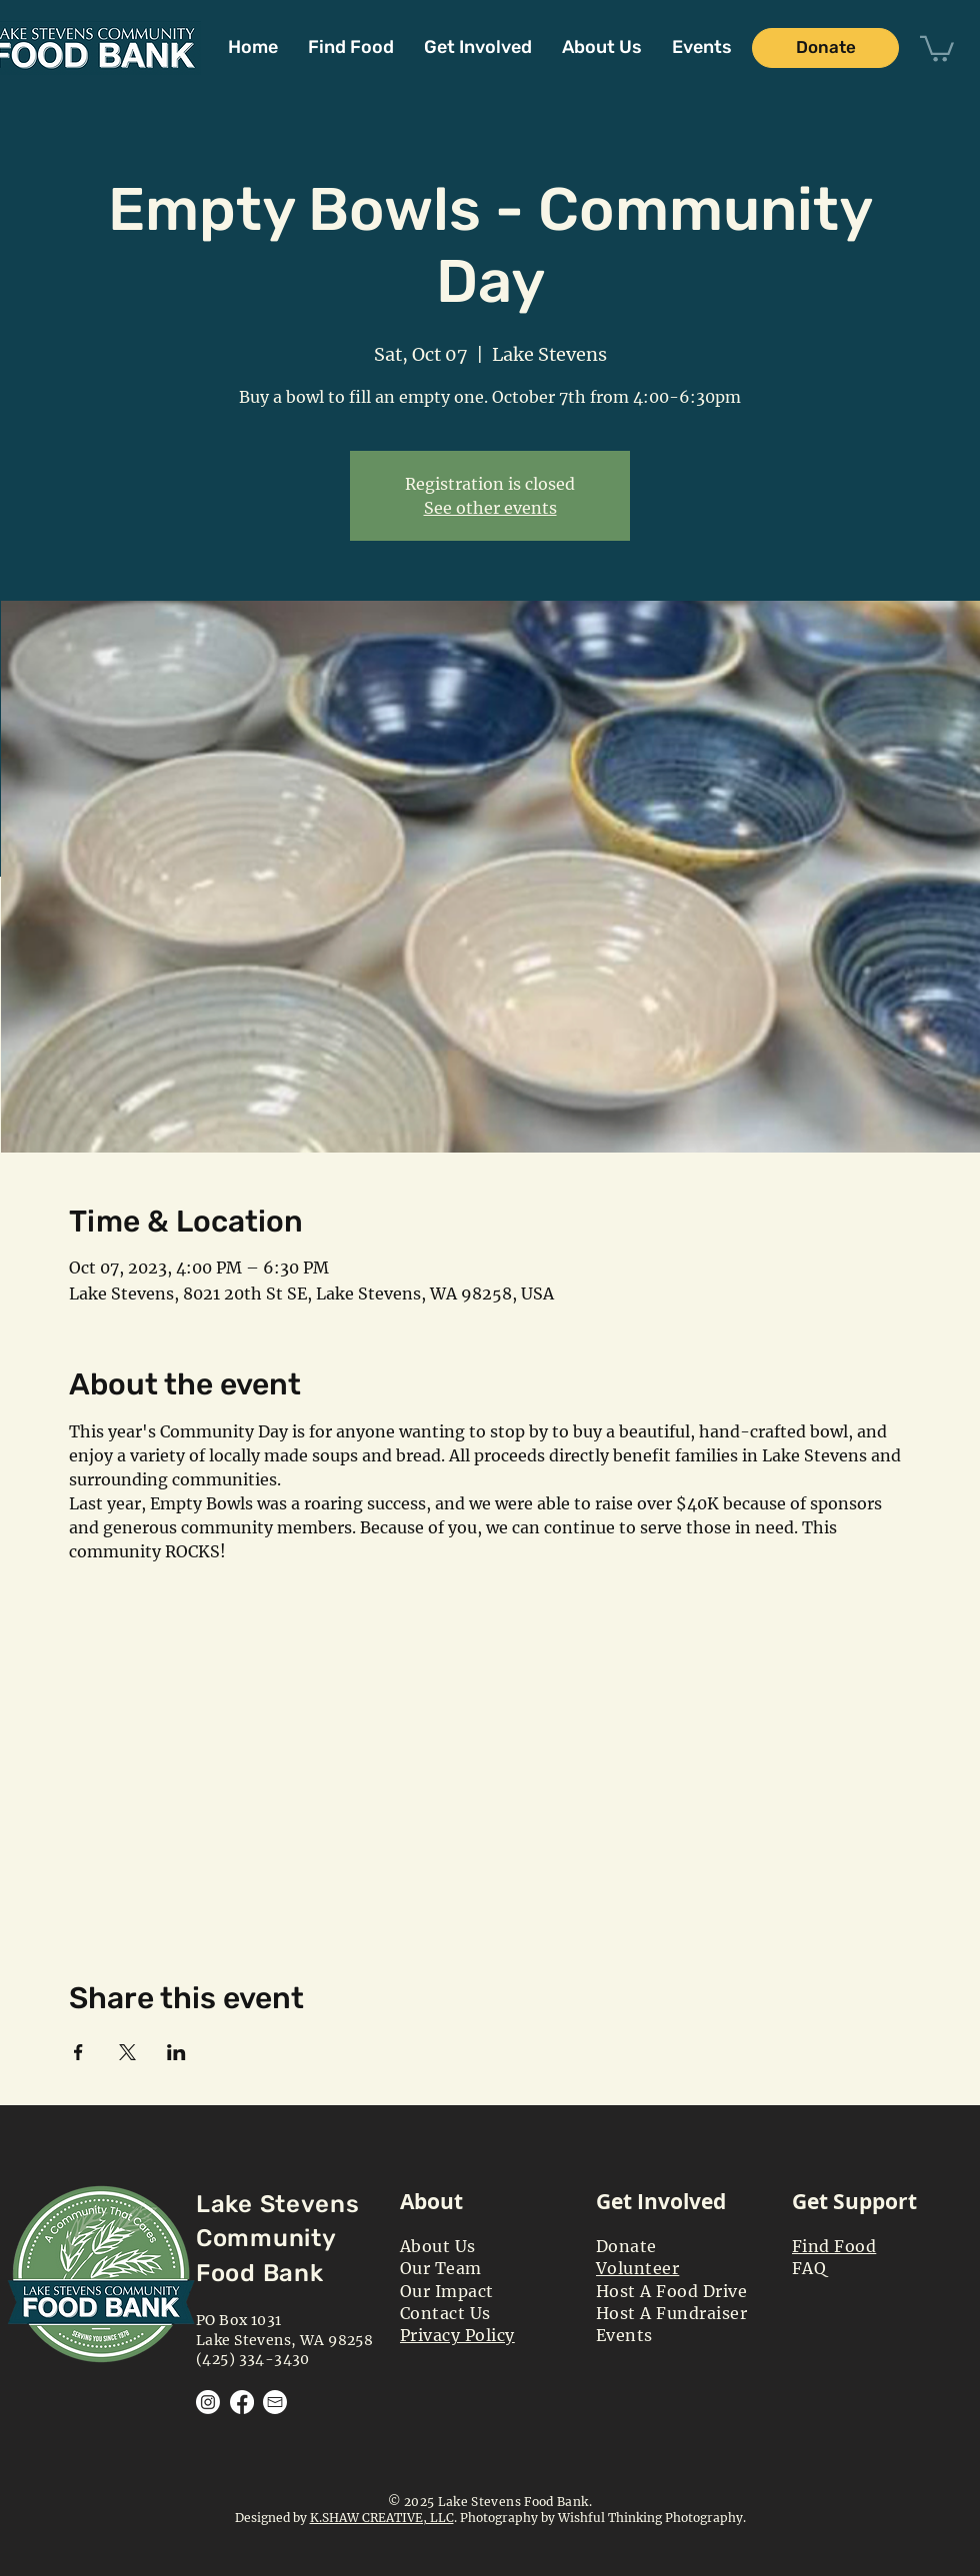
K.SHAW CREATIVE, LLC (382, 2517)
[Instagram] (208, 2402)
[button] (478, 47)
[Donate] (825, 48)
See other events (490, 508)
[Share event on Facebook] (78, 2052)
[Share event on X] (127, 2052)
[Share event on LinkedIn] (176, 2052)
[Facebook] (242, 2402)
